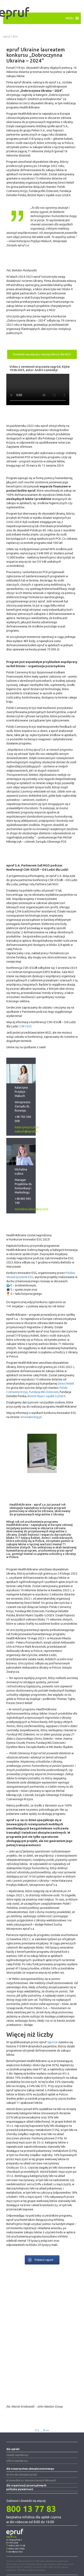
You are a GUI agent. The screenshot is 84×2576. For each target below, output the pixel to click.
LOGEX (61, 1396)
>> (47, 2430)
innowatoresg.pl (31, 1417)
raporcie (52, 2042)
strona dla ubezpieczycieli (21, 2474)
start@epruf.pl (15, 2552)
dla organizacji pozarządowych (26, 2485)
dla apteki (13, 2449)
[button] (70, 18)
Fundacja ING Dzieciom (43, 1392)
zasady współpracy (17, 2455)
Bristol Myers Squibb (41, 1396)
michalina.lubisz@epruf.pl (31, 1209)
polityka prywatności (19, 2489)
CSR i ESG (25, 1026)
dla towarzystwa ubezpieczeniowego (30, 2468)
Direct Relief (66, 1383)
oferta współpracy (17, 2460)
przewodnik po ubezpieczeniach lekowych (31, 2480)
